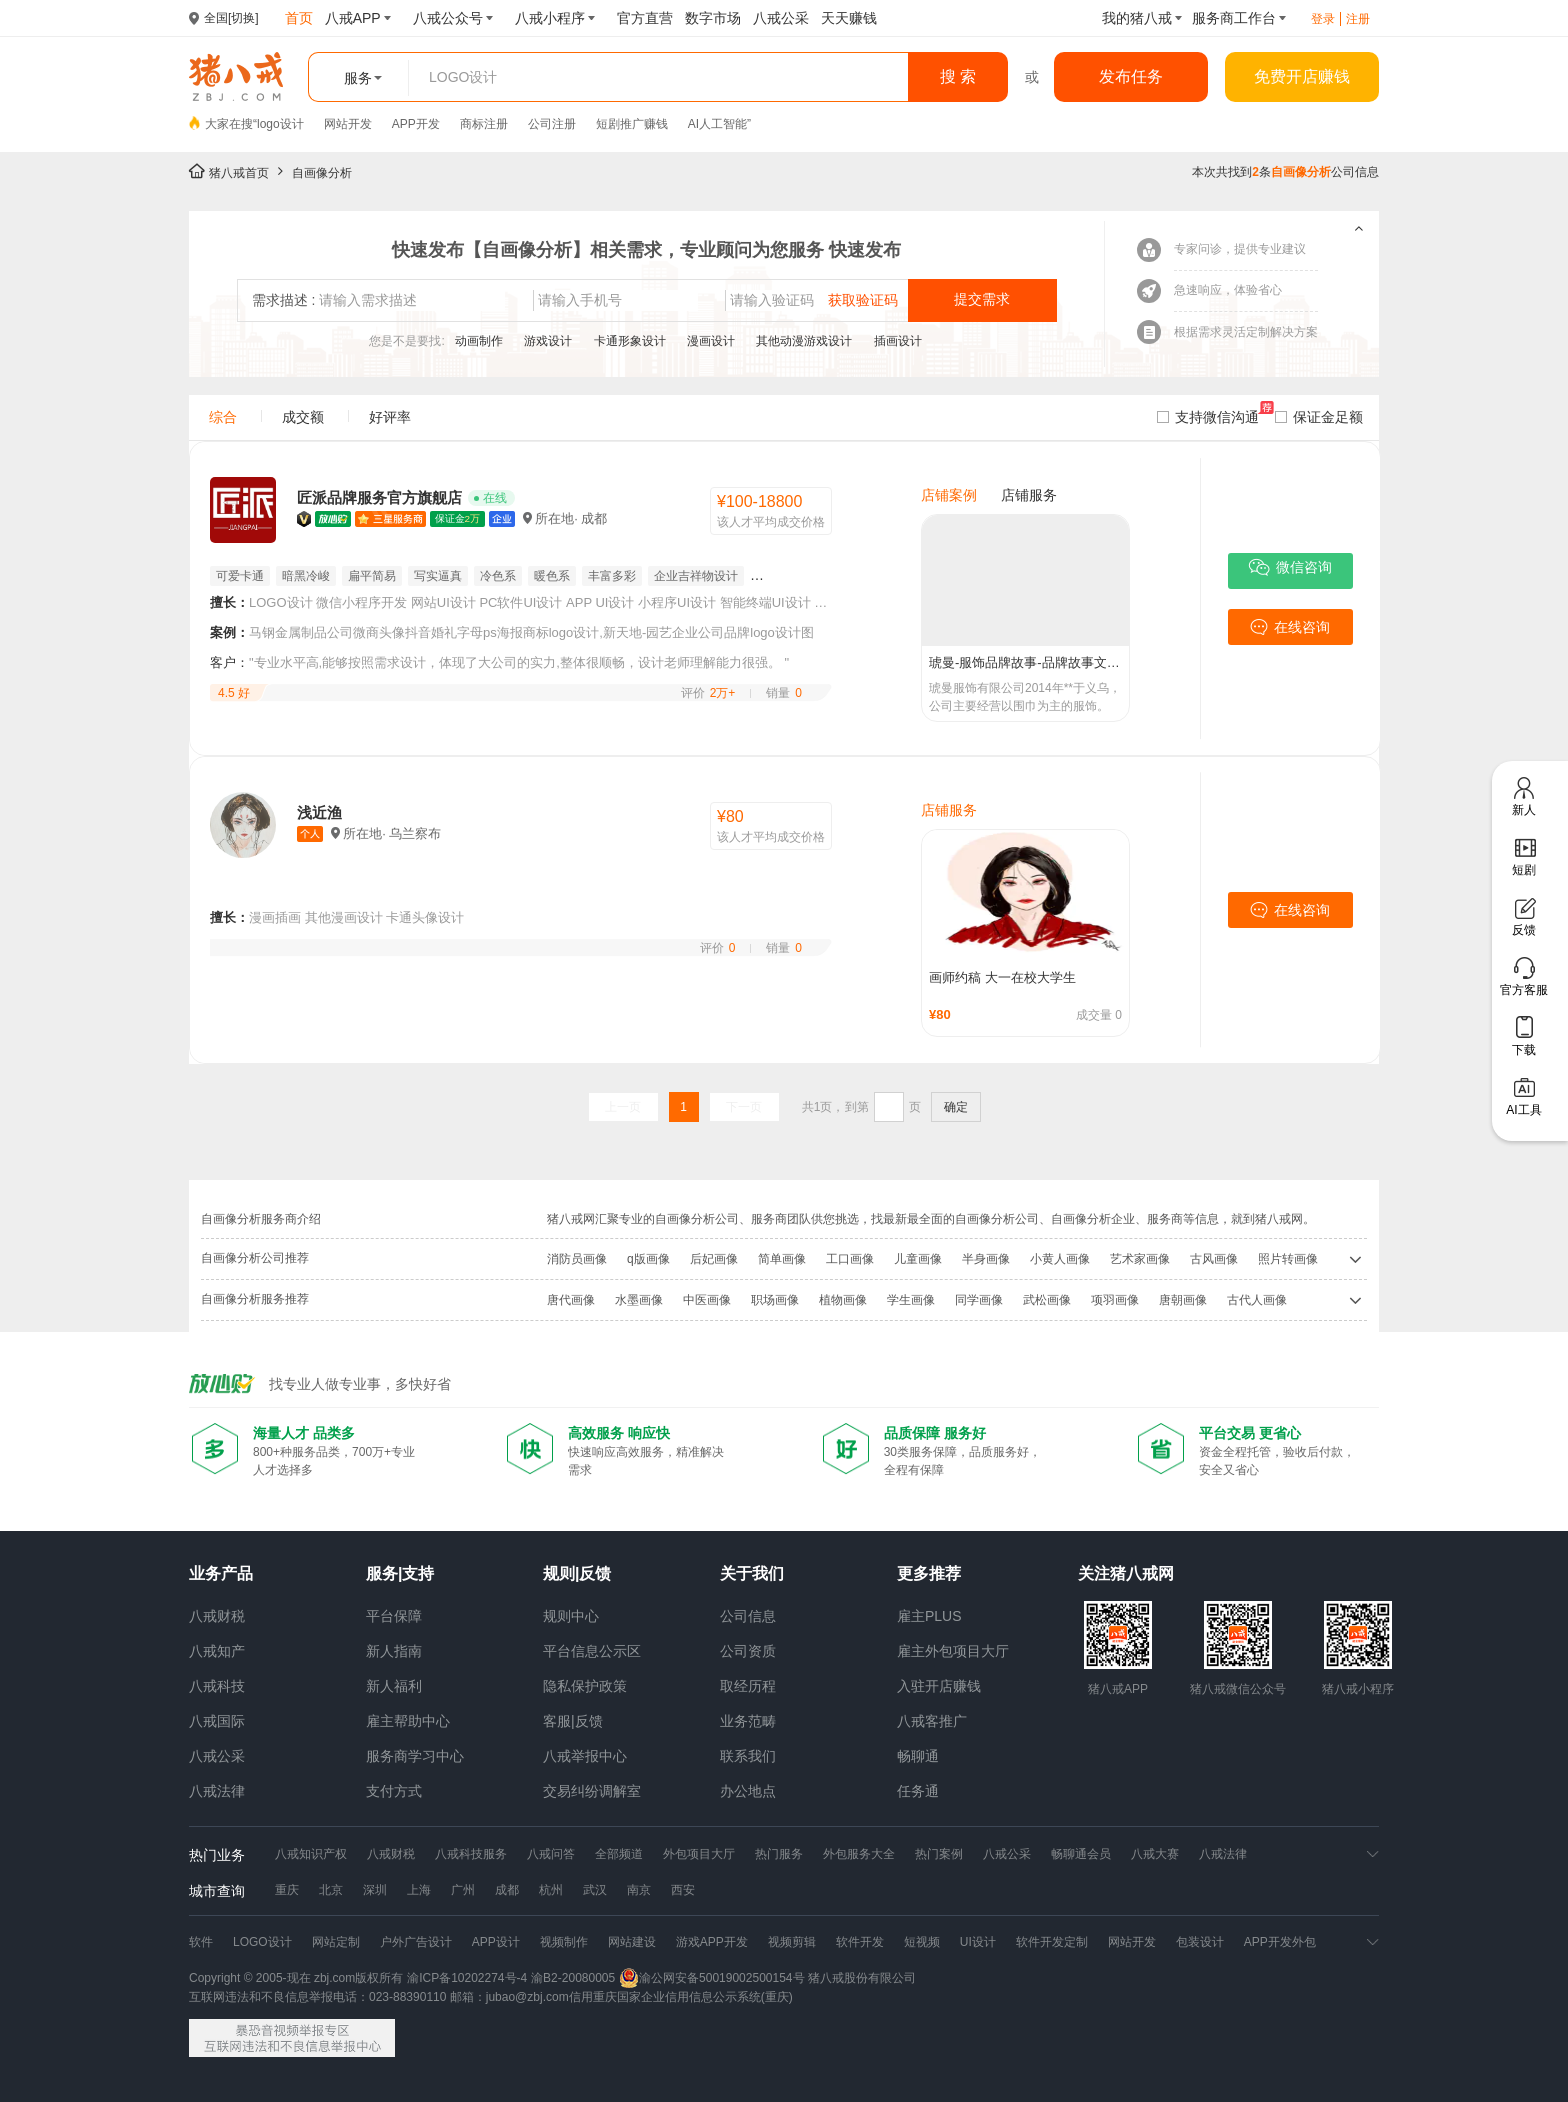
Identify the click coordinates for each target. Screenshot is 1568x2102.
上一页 (623, 1107)
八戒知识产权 (311, 1854)
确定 (956, 1107)
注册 (1358, 19)
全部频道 (619, 1854)
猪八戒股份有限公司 (862, 1978)
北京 (331, 1890)
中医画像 (707, 1300)
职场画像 (775, 1300)
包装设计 (1200, 1942)
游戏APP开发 (712, 1942)
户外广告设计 (416, 1942)
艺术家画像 (1140, 1259)
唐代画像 (571, 1300)
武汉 (595, 1890)
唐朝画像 (1183, 1300)
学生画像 (911, 1300)
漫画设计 (712, 341)
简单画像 (782, 1259)
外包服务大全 (859, 1854)
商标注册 (484, 124)
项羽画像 (1115, 1300)
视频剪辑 (792, 1942)
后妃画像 (714, 1259)
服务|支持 (400, 1573)
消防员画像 (577, 1259)
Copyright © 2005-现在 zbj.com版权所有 (296, 1978)
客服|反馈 (573, 1721)
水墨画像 (639, 1300)
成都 (507, 1890)
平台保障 (394, 1616)
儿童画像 (918, 1259)
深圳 (375, 1890)
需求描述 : (284, 300)
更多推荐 (929, 1573)
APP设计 (496, 1942)
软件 (201, 1942)
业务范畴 (748, 1721)
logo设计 (280, 124)
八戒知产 (217, 1651)
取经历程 (748, 1686)
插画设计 (898, 341)
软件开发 (860, 1942)
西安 (683, 1890)
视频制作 (564, 1942)
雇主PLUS (929, 1616)
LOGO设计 (262, 1942)
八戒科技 (217, 1686)
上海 (419, 1890)
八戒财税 (217, 1616)
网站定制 (336, 1942)
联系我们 (748, 1756)
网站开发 (348, 124)
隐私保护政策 (585, 1686)
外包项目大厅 (699, 1854)
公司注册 (552, 124)
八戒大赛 (1155, 1854)
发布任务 (1131, 76)
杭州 (551, 1890)
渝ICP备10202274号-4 (467, 1978)
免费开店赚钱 (1302, 76)
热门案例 (939, 1854)
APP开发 (416, 124)
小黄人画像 (1060, 1259)
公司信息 (748, 1616)
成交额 (303, 417)
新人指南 (394, 1651)
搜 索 (958, 76)
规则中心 (571, 1616)
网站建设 (632, 1942)
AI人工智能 (717, 124)
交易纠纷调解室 (592, 1791)
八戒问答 (551, 1854)
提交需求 (982, 299)
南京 (639, 1890)
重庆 (287, 1890)
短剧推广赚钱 (632, 124)
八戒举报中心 (585, 1756)
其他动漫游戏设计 (805, 341)
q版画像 (648, 1259)
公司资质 (748, 1651)
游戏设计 (549, 341)
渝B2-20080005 (573, 1978)
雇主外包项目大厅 (953, 1651)
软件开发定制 (1052, 1942)
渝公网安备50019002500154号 (711, 1978)
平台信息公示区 (592, 1651)
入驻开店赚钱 (939, 1686)
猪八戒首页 (239, 173)
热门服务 (779, 1854)
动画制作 (480, 341)
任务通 (918, 1791)
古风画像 (1214, 1259)
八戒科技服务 (471, 1854)
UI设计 (978, 1942)
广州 (463, 1890)
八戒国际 (217, 1721)
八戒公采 (217, 1756)
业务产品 (221, 1573)
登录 (1323, 19)
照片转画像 (1288, 1259)
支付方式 (394, 1791)
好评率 (390, 417)
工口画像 (850, 1259)
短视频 (922, 1942)
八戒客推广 (932, 1721)
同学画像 (979, 1300)
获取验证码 (863, 300)
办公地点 (748, 1791)
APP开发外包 (1280, 1942)
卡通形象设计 (631, 341)
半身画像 (986, 1259)
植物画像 (843, 1300)
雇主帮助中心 (408, 1721)
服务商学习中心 (415, 1756)
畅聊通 (918, 1756)
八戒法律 (217, 1791)
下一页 (744, 1107)
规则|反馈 (577, 1573)
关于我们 (752, 1573)
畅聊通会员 (1081, 1854)
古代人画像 (1257, 1300)
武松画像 (1047, 1300)
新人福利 (394, 1686)
